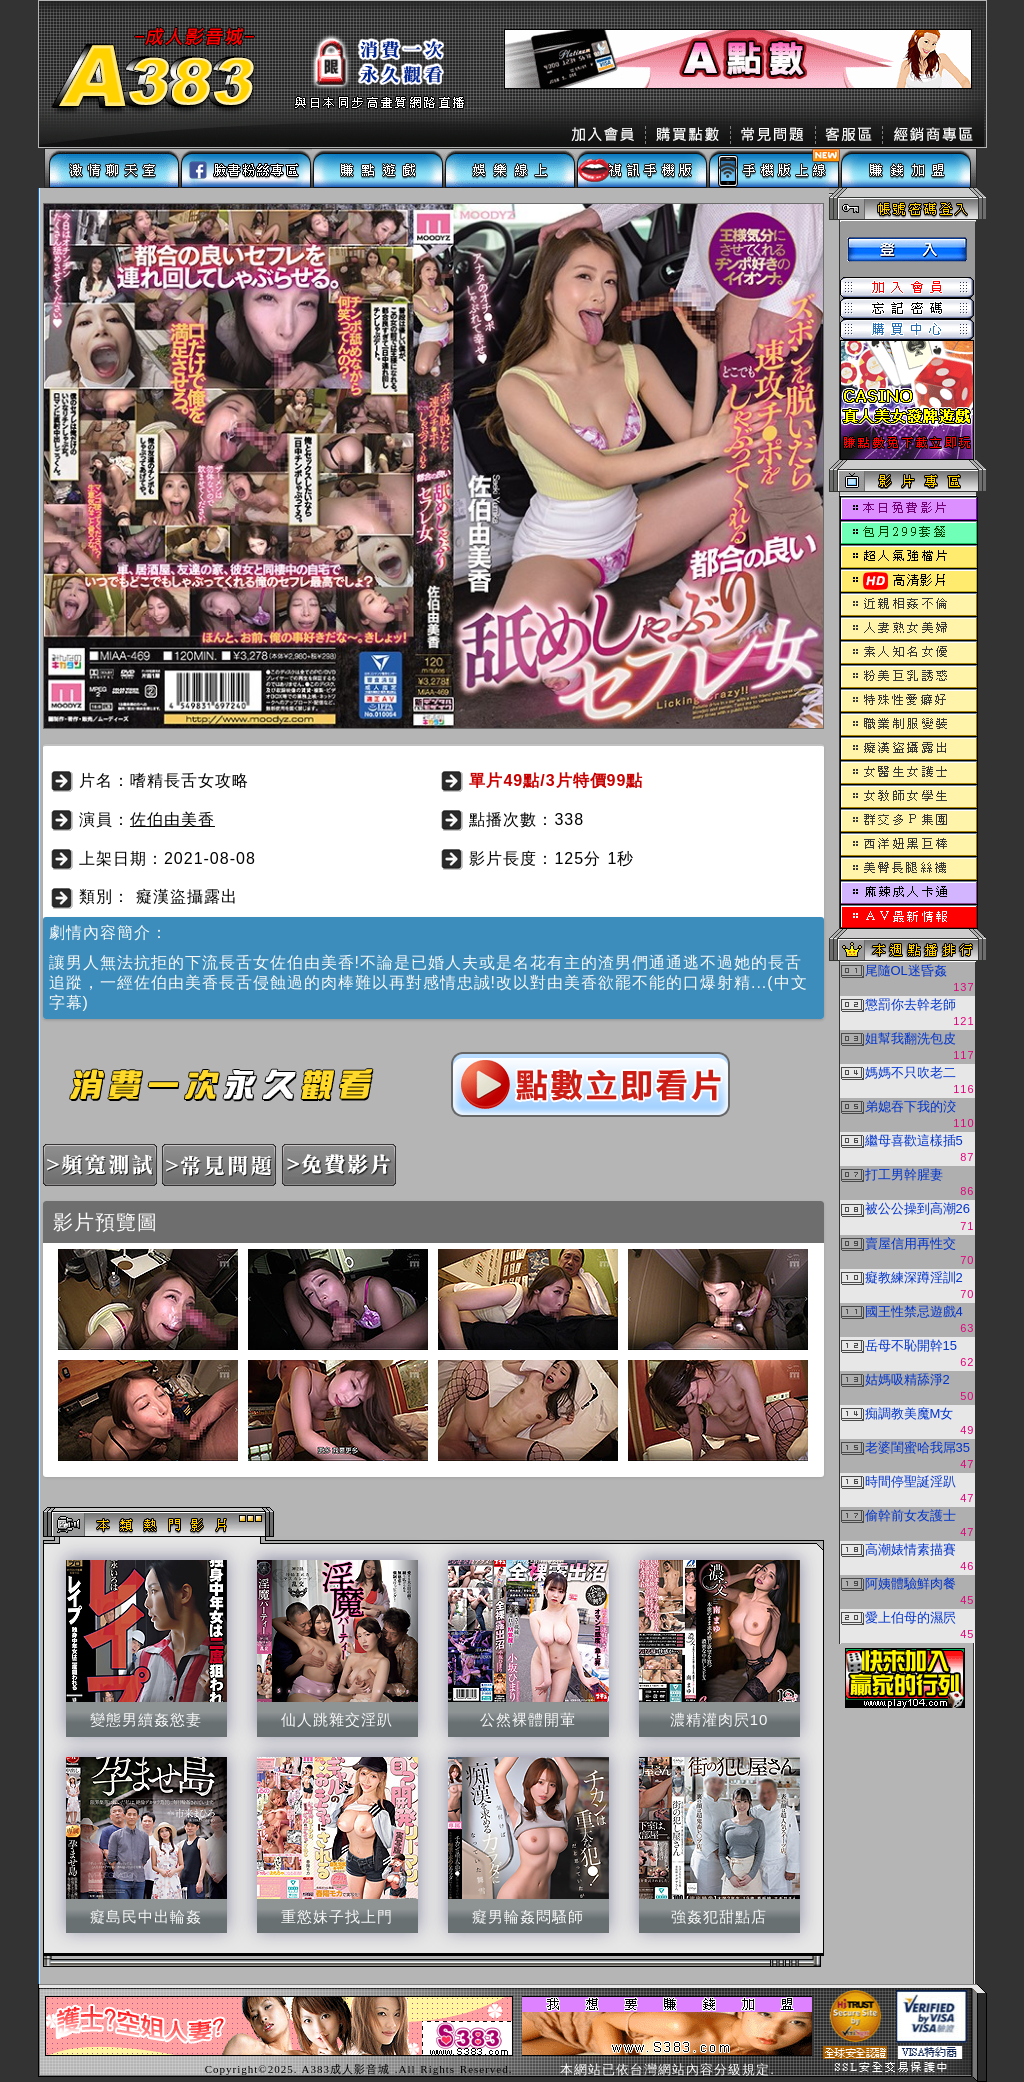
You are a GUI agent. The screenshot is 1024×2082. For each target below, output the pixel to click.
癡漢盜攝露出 (187, 896)
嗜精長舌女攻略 (189, 780)
